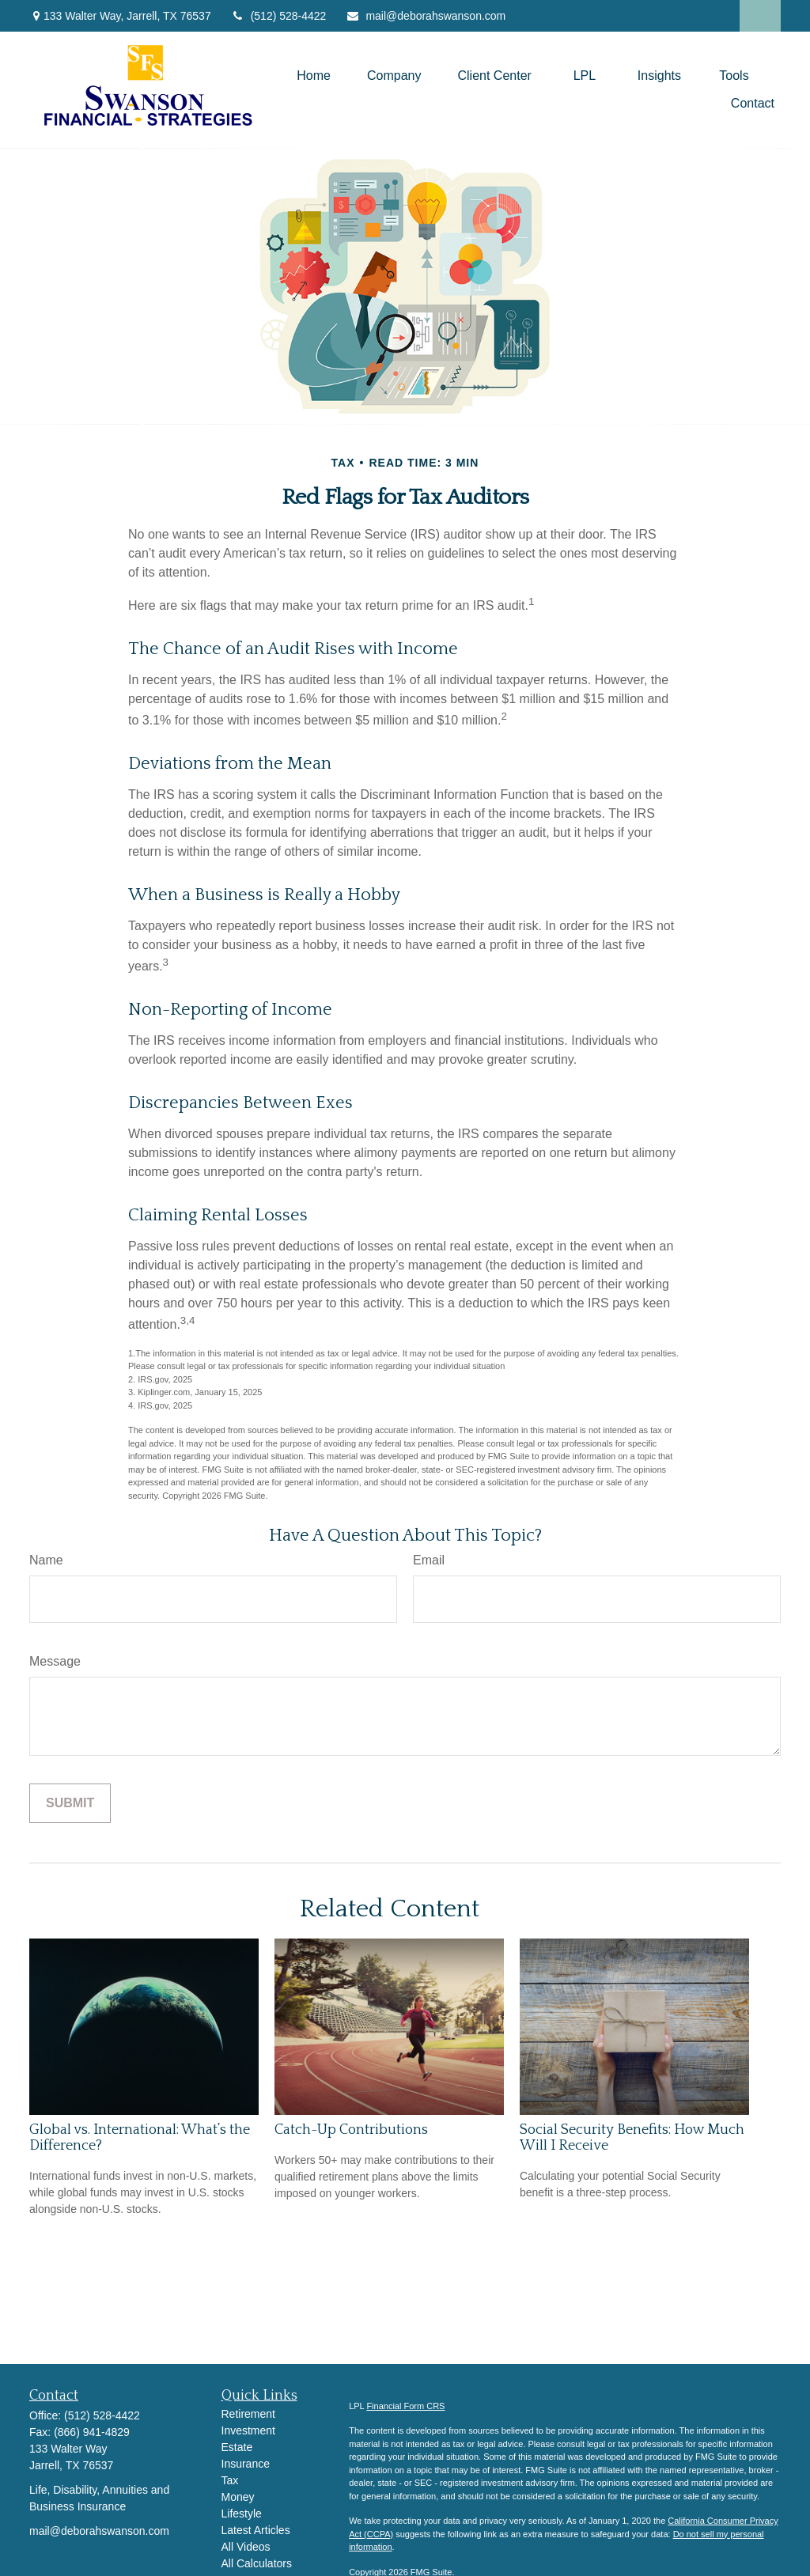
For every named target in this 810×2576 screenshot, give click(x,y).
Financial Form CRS (405, 2406)
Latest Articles (255, 2530)
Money (238, 2497)
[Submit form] (70, 1803)
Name (46, 1560)
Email (429, 1560)
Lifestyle (241, 2513)
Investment (248, 2430)
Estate (237, 2447)
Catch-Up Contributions (351, 2130)
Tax (230, 2480)
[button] (313, 75)
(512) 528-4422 (279, 15)
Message (55, 1661)
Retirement (248, 2414)
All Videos (246, 2546)
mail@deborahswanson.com (425, 15)
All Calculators (256, 2563)
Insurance (245, 2463)
